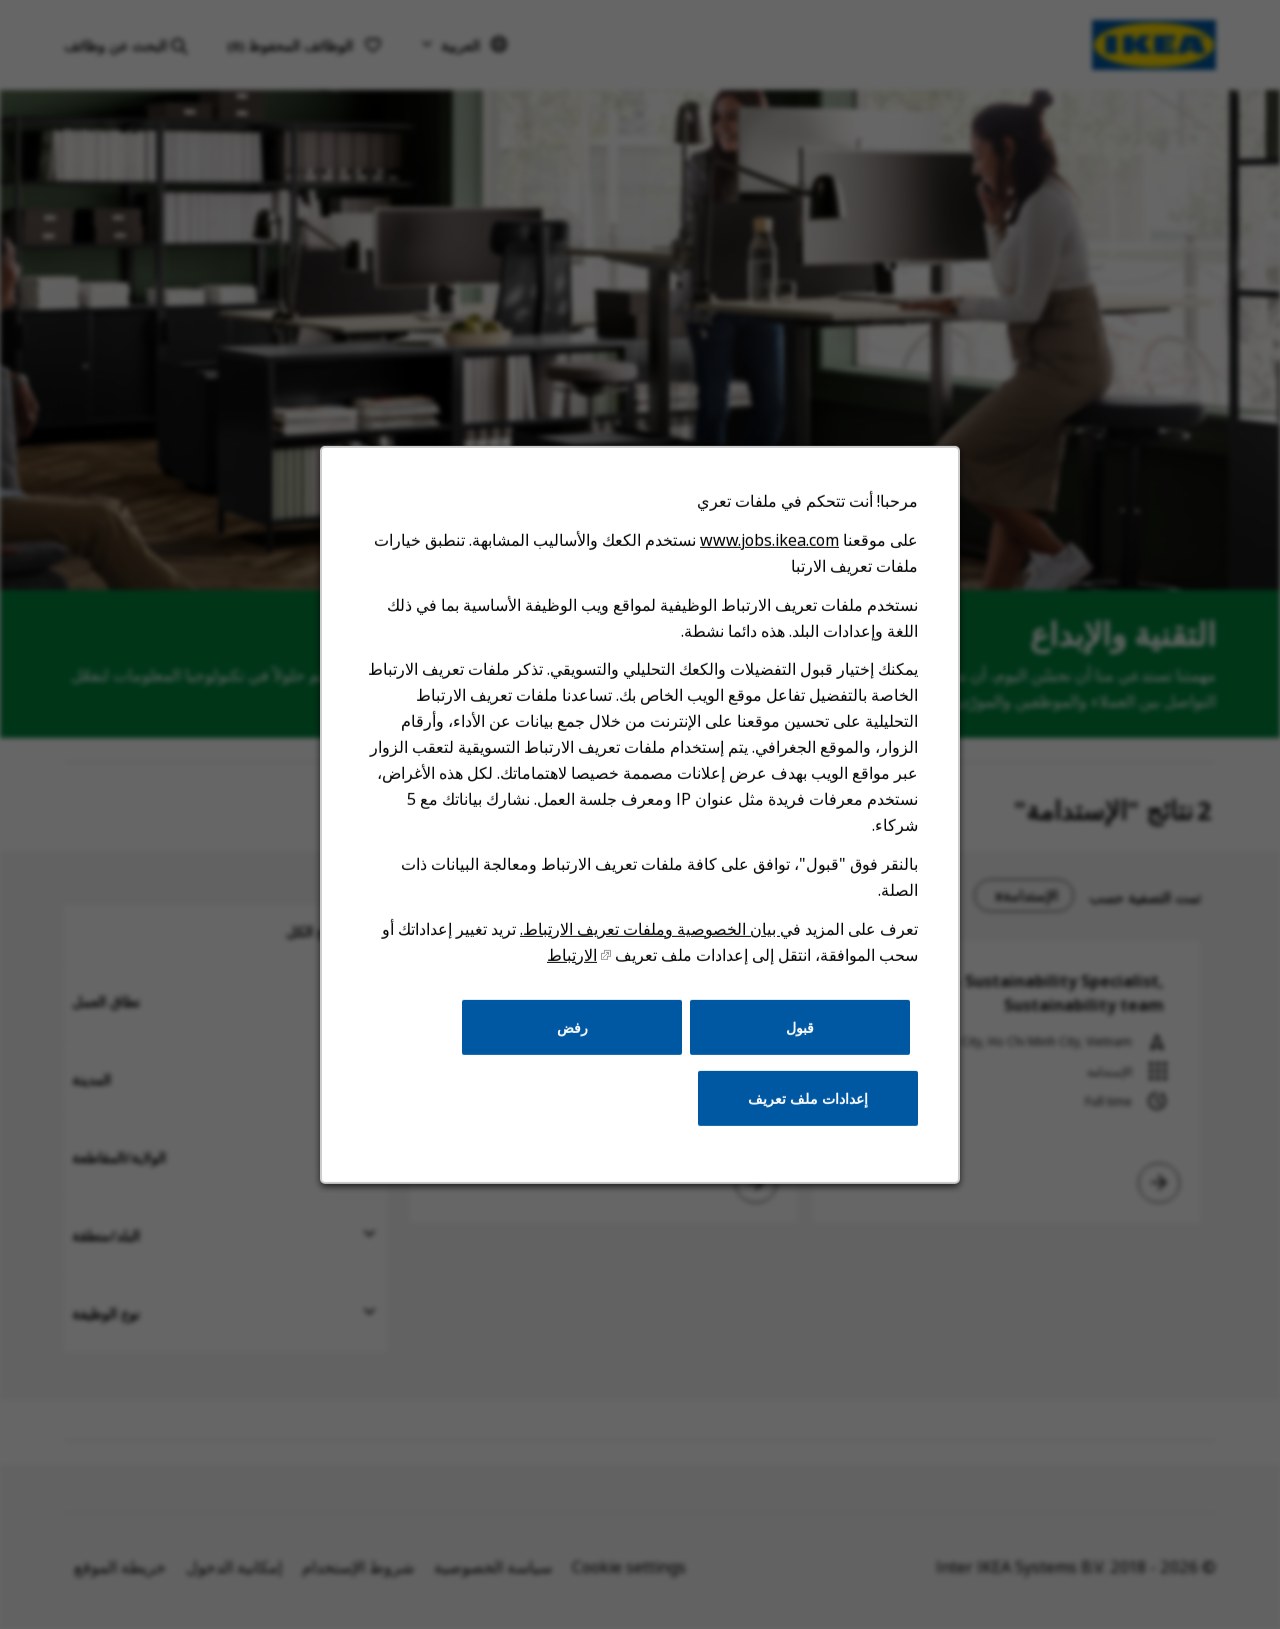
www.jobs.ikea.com (765, 572)
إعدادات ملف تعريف (802, 1113)
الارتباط (574, 974)
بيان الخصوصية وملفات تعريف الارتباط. (649, 949)
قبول (794, 1044)
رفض (574, 1044)
